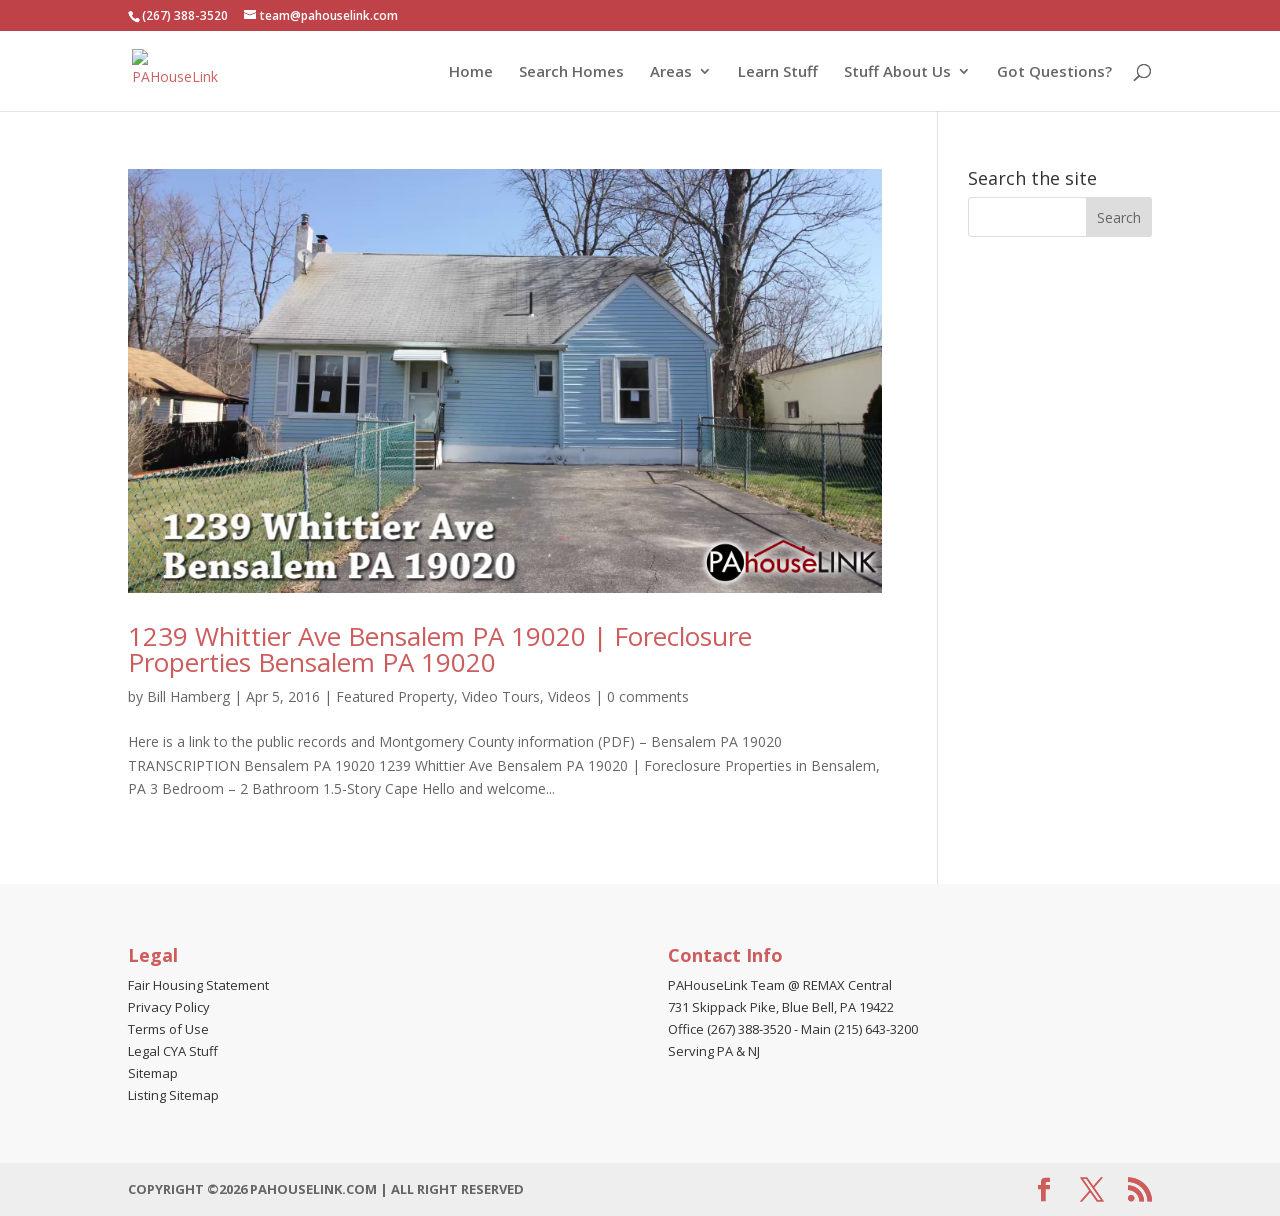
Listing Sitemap (173, 1095)
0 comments (648, 696)
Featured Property (395, 696)
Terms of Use (168, 1029)
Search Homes (571, 72)
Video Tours (501, 696)
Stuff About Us (897, 72)
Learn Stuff (778, 72)
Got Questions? (1054, 72)
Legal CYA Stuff (173, 1051)
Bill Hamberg (188, 696)
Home (471, 72)
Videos (569, 696)
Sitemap (153, 1073)
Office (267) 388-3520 (729, 1029)
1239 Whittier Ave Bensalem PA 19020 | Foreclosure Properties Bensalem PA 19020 (440, 649)
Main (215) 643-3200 (859, 1029)
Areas (671, 72)
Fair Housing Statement (198, 985)
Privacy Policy (169, 1007)
